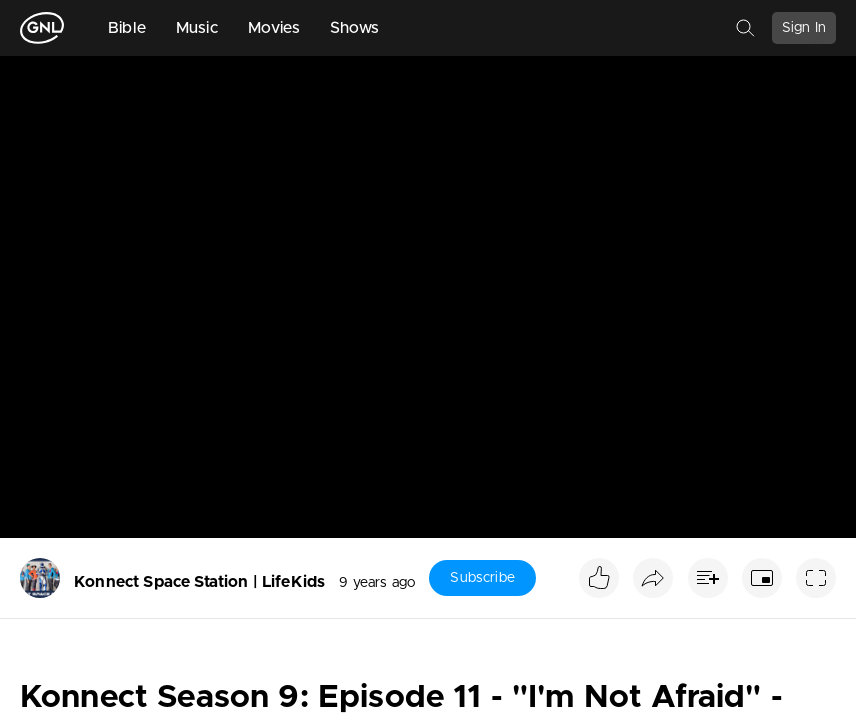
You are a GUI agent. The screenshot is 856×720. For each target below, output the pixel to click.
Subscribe (482, 578)
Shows (355, 28)
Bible (127, 28)
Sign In (804, 28)
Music (197, 28)
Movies (274, 28)
